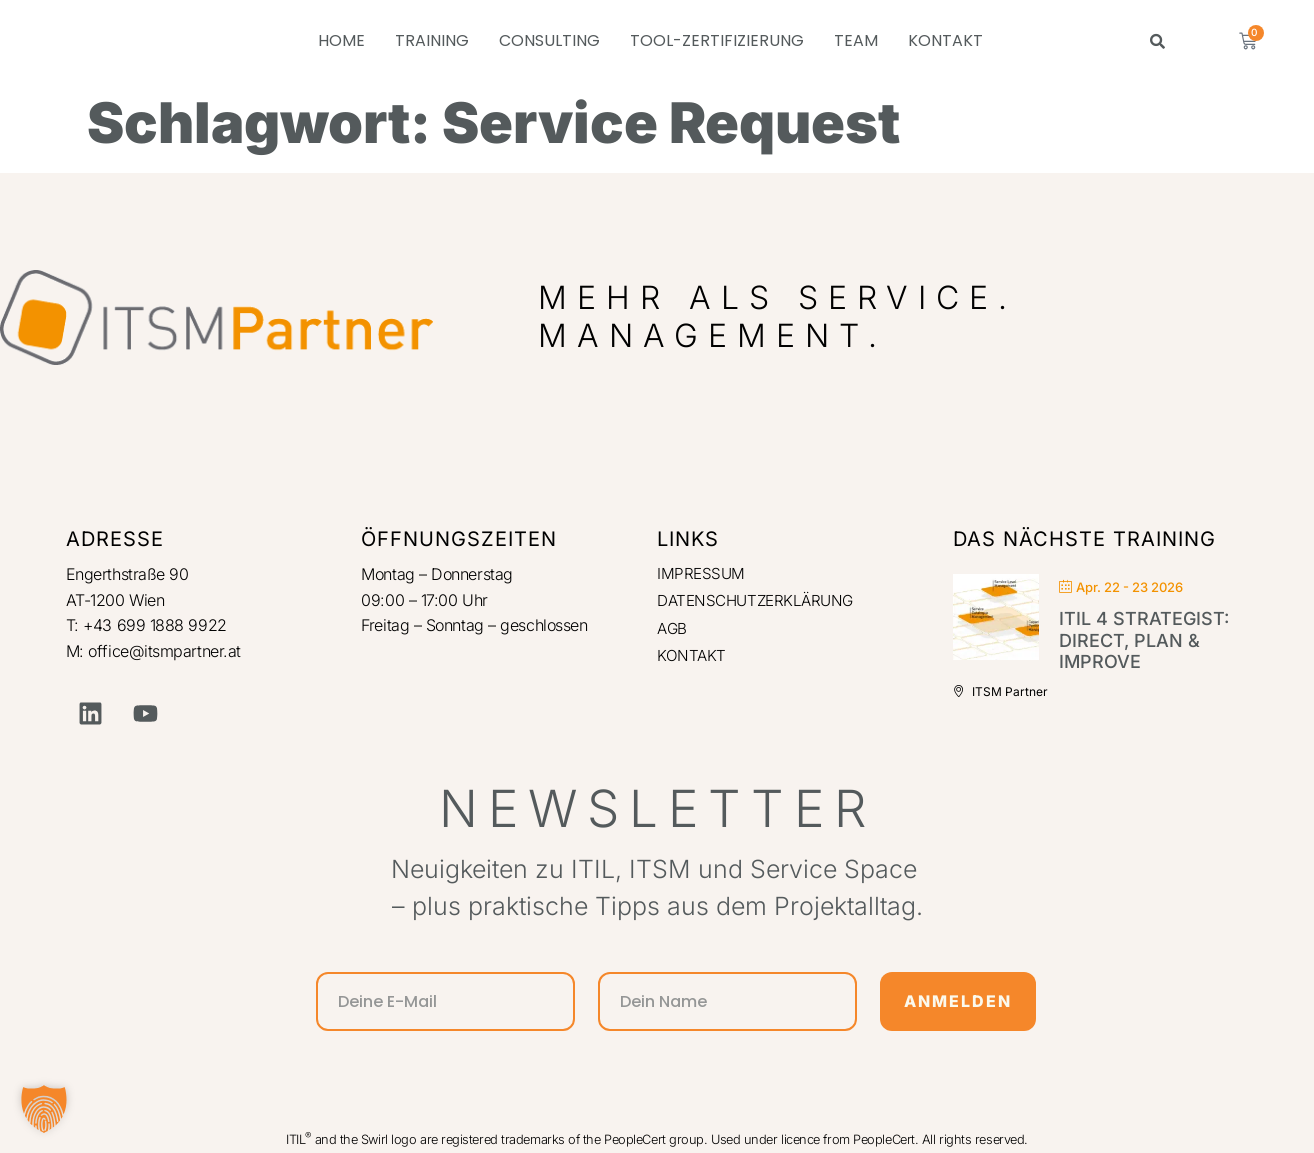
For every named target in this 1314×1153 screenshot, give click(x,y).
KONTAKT (945, 40)
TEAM (856, 40)
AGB (673, 631)
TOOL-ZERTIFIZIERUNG (717, 40)
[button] (44, 1109)
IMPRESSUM (702, 574)
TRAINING (432, 40)
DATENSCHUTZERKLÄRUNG (760, 603)
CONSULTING (549, 40)
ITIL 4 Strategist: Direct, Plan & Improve (1144, 640)
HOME (341, 40)
